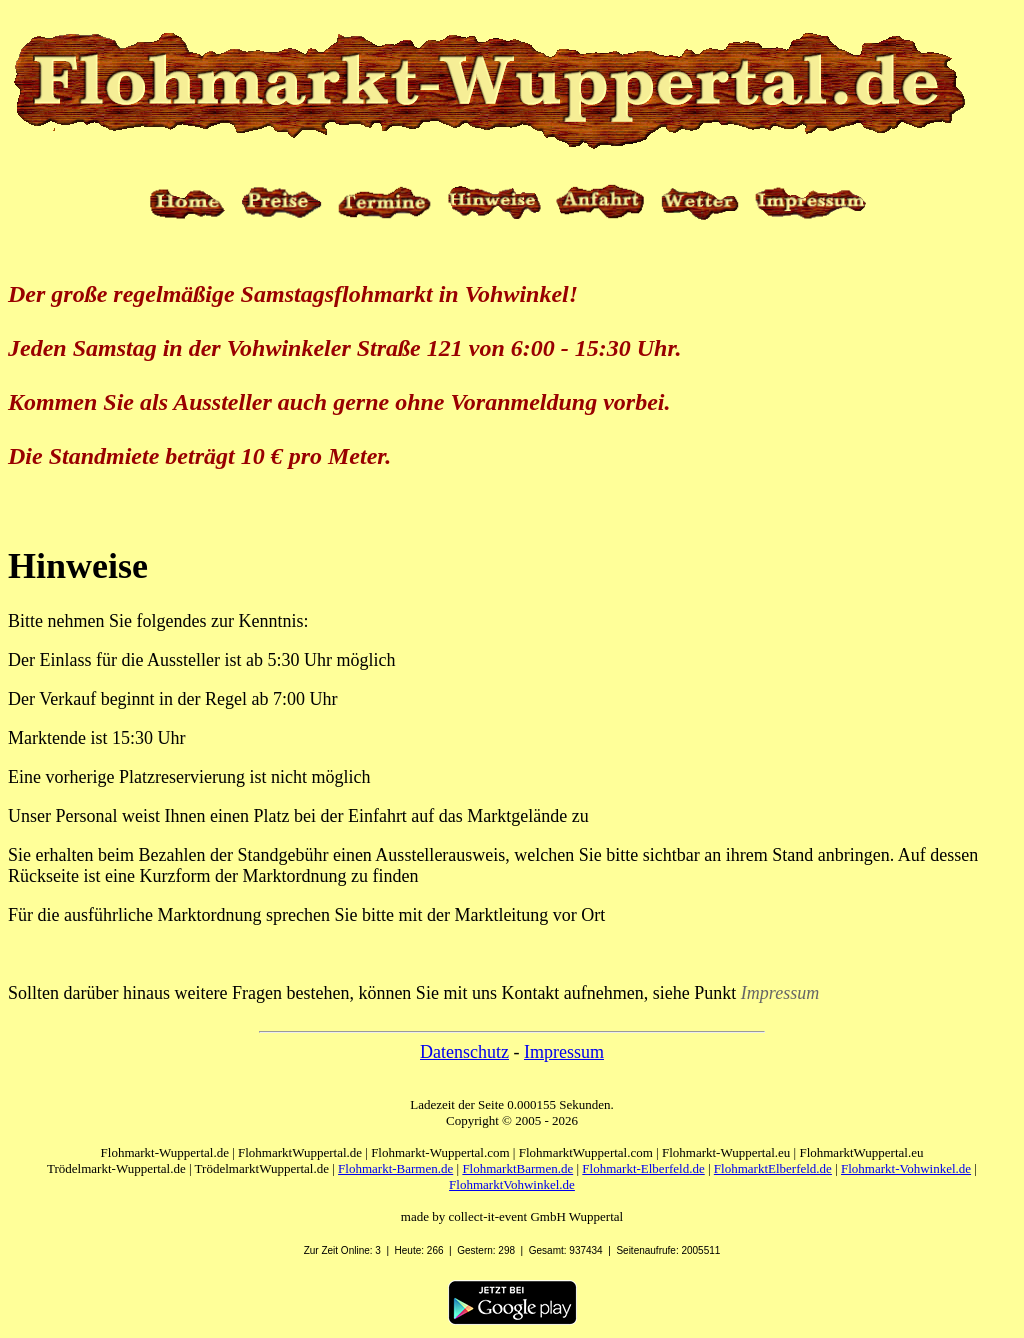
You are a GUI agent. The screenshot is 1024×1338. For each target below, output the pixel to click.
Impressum (564, 1052)
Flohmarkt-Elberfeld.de (643, 1168)
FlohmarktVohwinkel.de (512, 1184)
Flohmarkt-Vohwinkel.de (906, 1168)
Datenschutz (464, 1052)
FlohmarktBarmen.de (517, 1168)
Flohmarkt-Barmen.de (395, 1168)
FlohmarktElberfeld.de (773, 1168)
